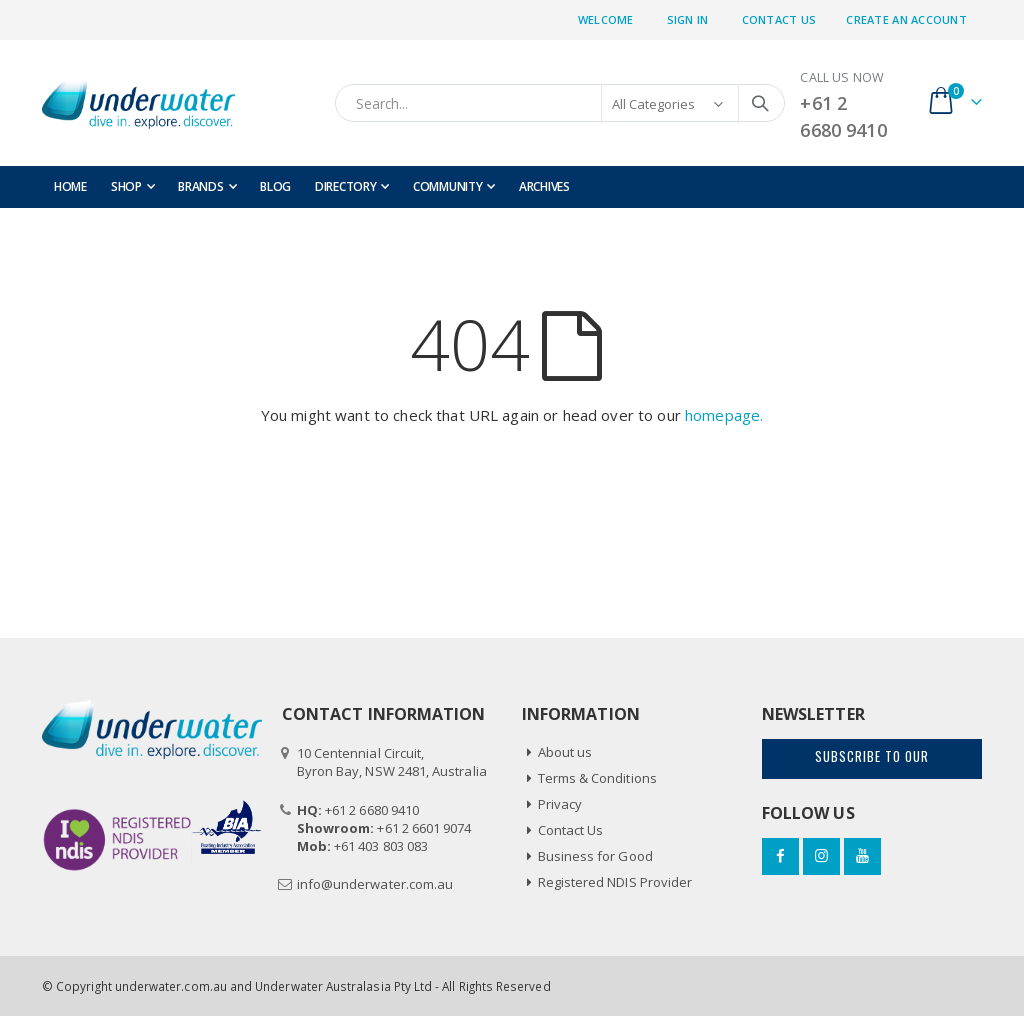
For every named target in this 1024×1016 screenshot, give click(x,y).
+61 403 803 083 (381, 846)
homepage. (724, 415)
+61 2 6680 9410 (372, 810)
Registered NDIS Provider (615, 882)
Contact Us (779, 19)
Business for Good (595, 856)
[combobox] (560, 103)
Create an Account (906, 19)
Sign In (688, 19)
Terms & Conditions (597, 778)
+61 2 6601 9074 (424, 828)
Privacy (560, 804)
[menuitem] (207, 187)
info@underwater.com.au (375, 884)
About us (565, 752)
